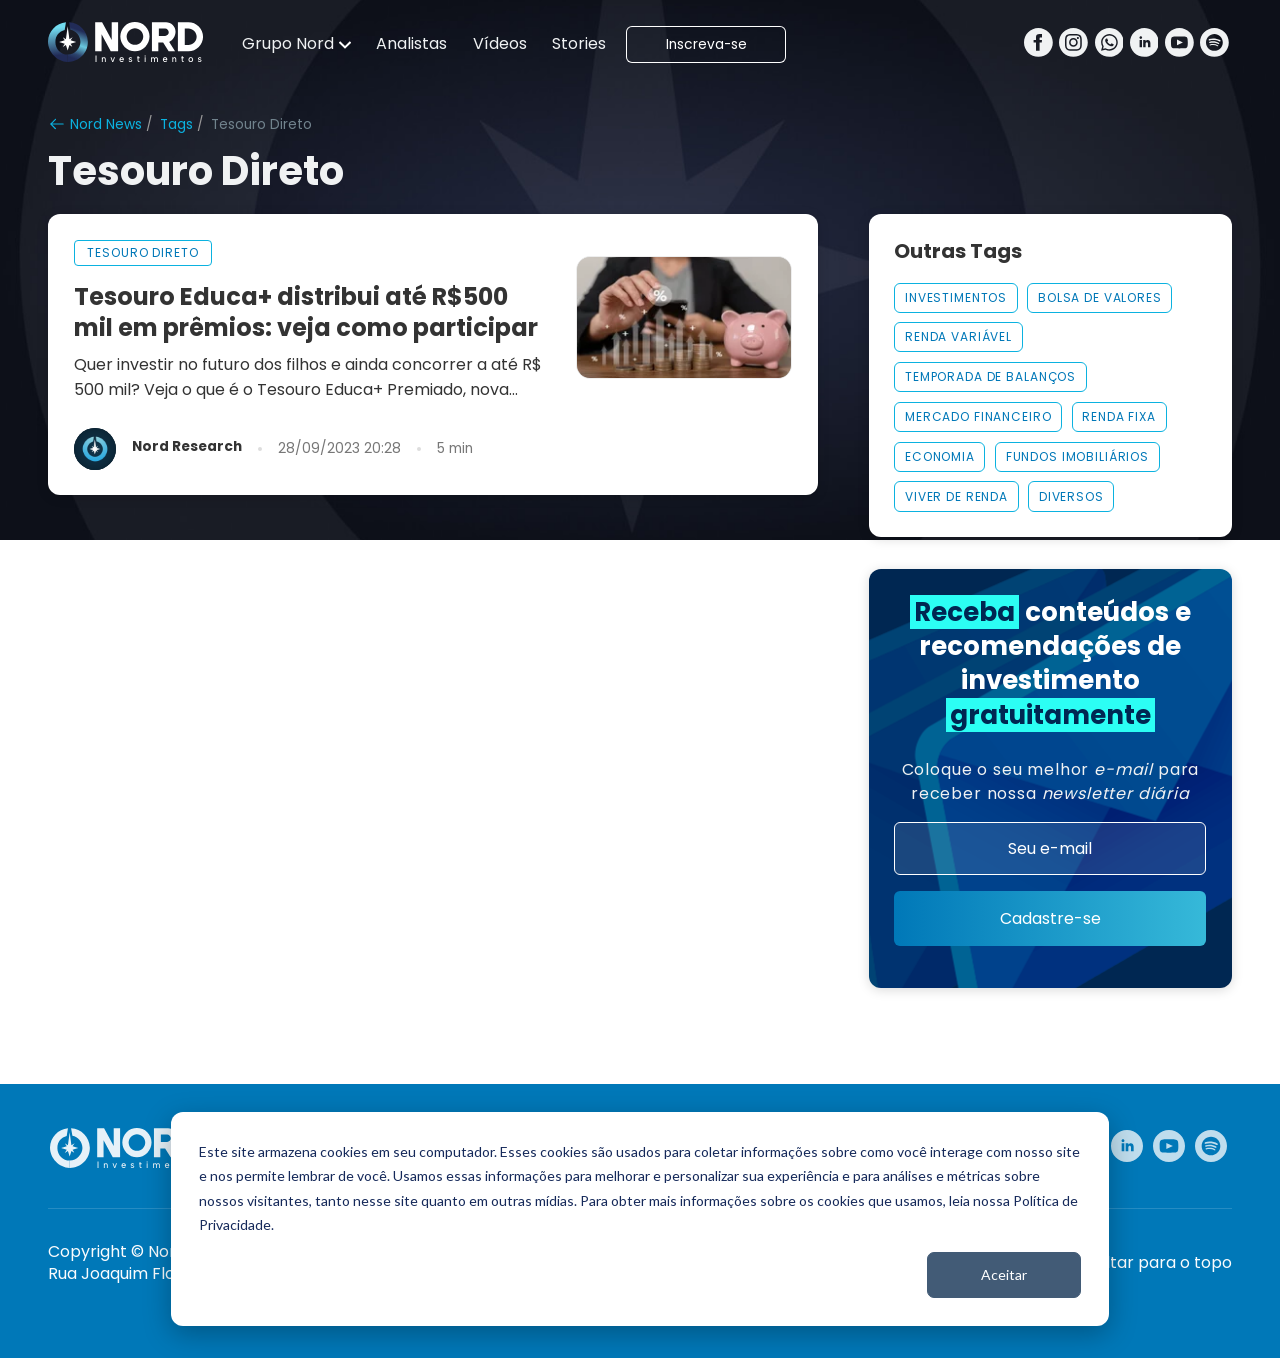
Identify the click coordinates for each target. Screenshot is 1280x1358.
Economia (940, 456)
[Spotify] (1214, 44)
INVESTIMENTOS (956, 297)
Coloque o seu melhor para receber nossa (1051, 781)
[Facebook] (1038, 44)
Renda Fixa (1119, 416)
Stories (579, 43)
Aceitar (1004, 1274)
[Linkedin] (1144, 44)
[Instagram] (1073, 44)
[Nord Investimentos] (126, 44)
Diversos (1071, 496)
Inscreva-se (706, 44)
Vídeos (500, 43)
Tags (176, 124)
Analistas (411, 43)
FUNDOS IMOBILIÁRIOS (1077, 456)
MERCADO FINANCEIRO (978, 416)
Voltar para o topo (1158, 1263)
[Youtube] (1179, 44)
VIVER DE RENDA (956, 496)
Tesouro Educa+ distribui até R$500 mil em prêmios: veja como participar (306, 312)
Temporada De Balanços (990, 376)
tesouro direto (142, 252)
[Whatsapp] (1109, 44)
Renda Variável (958, 336)
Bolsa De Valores (1100, 297)
